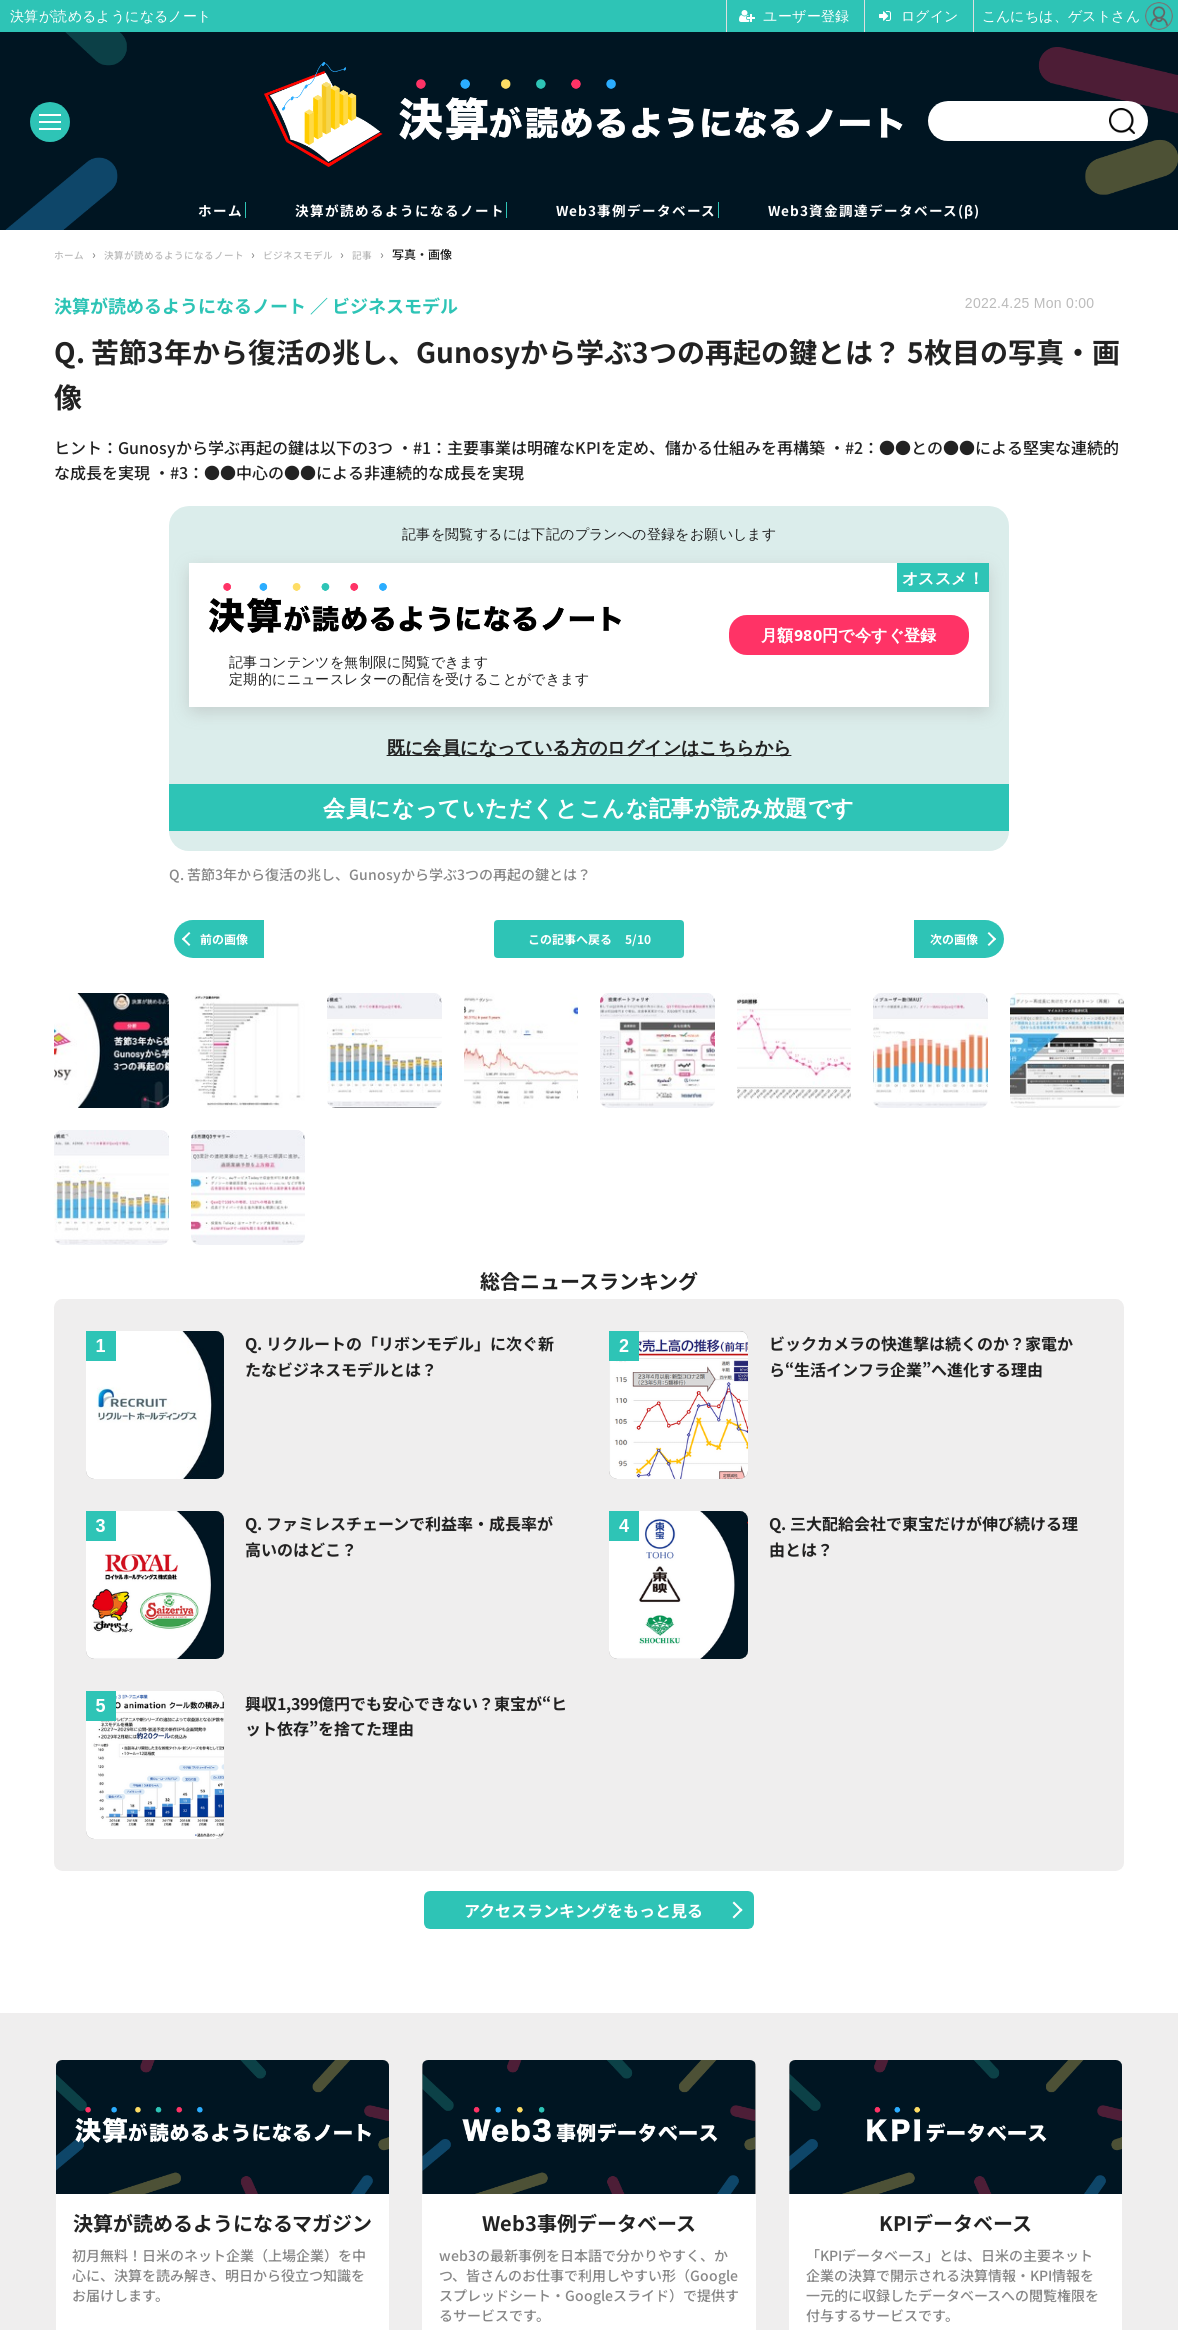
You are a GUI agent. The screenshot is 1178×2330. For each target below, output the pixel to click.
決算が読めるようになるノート (353, 211)
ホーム (108, 211)
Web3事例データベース (663, 211)
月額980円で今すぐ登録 (849, 637)
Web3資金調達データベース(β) (975, 211)
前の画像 (224, 941)
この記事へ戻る (589, 941)
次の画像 (954, 941)
